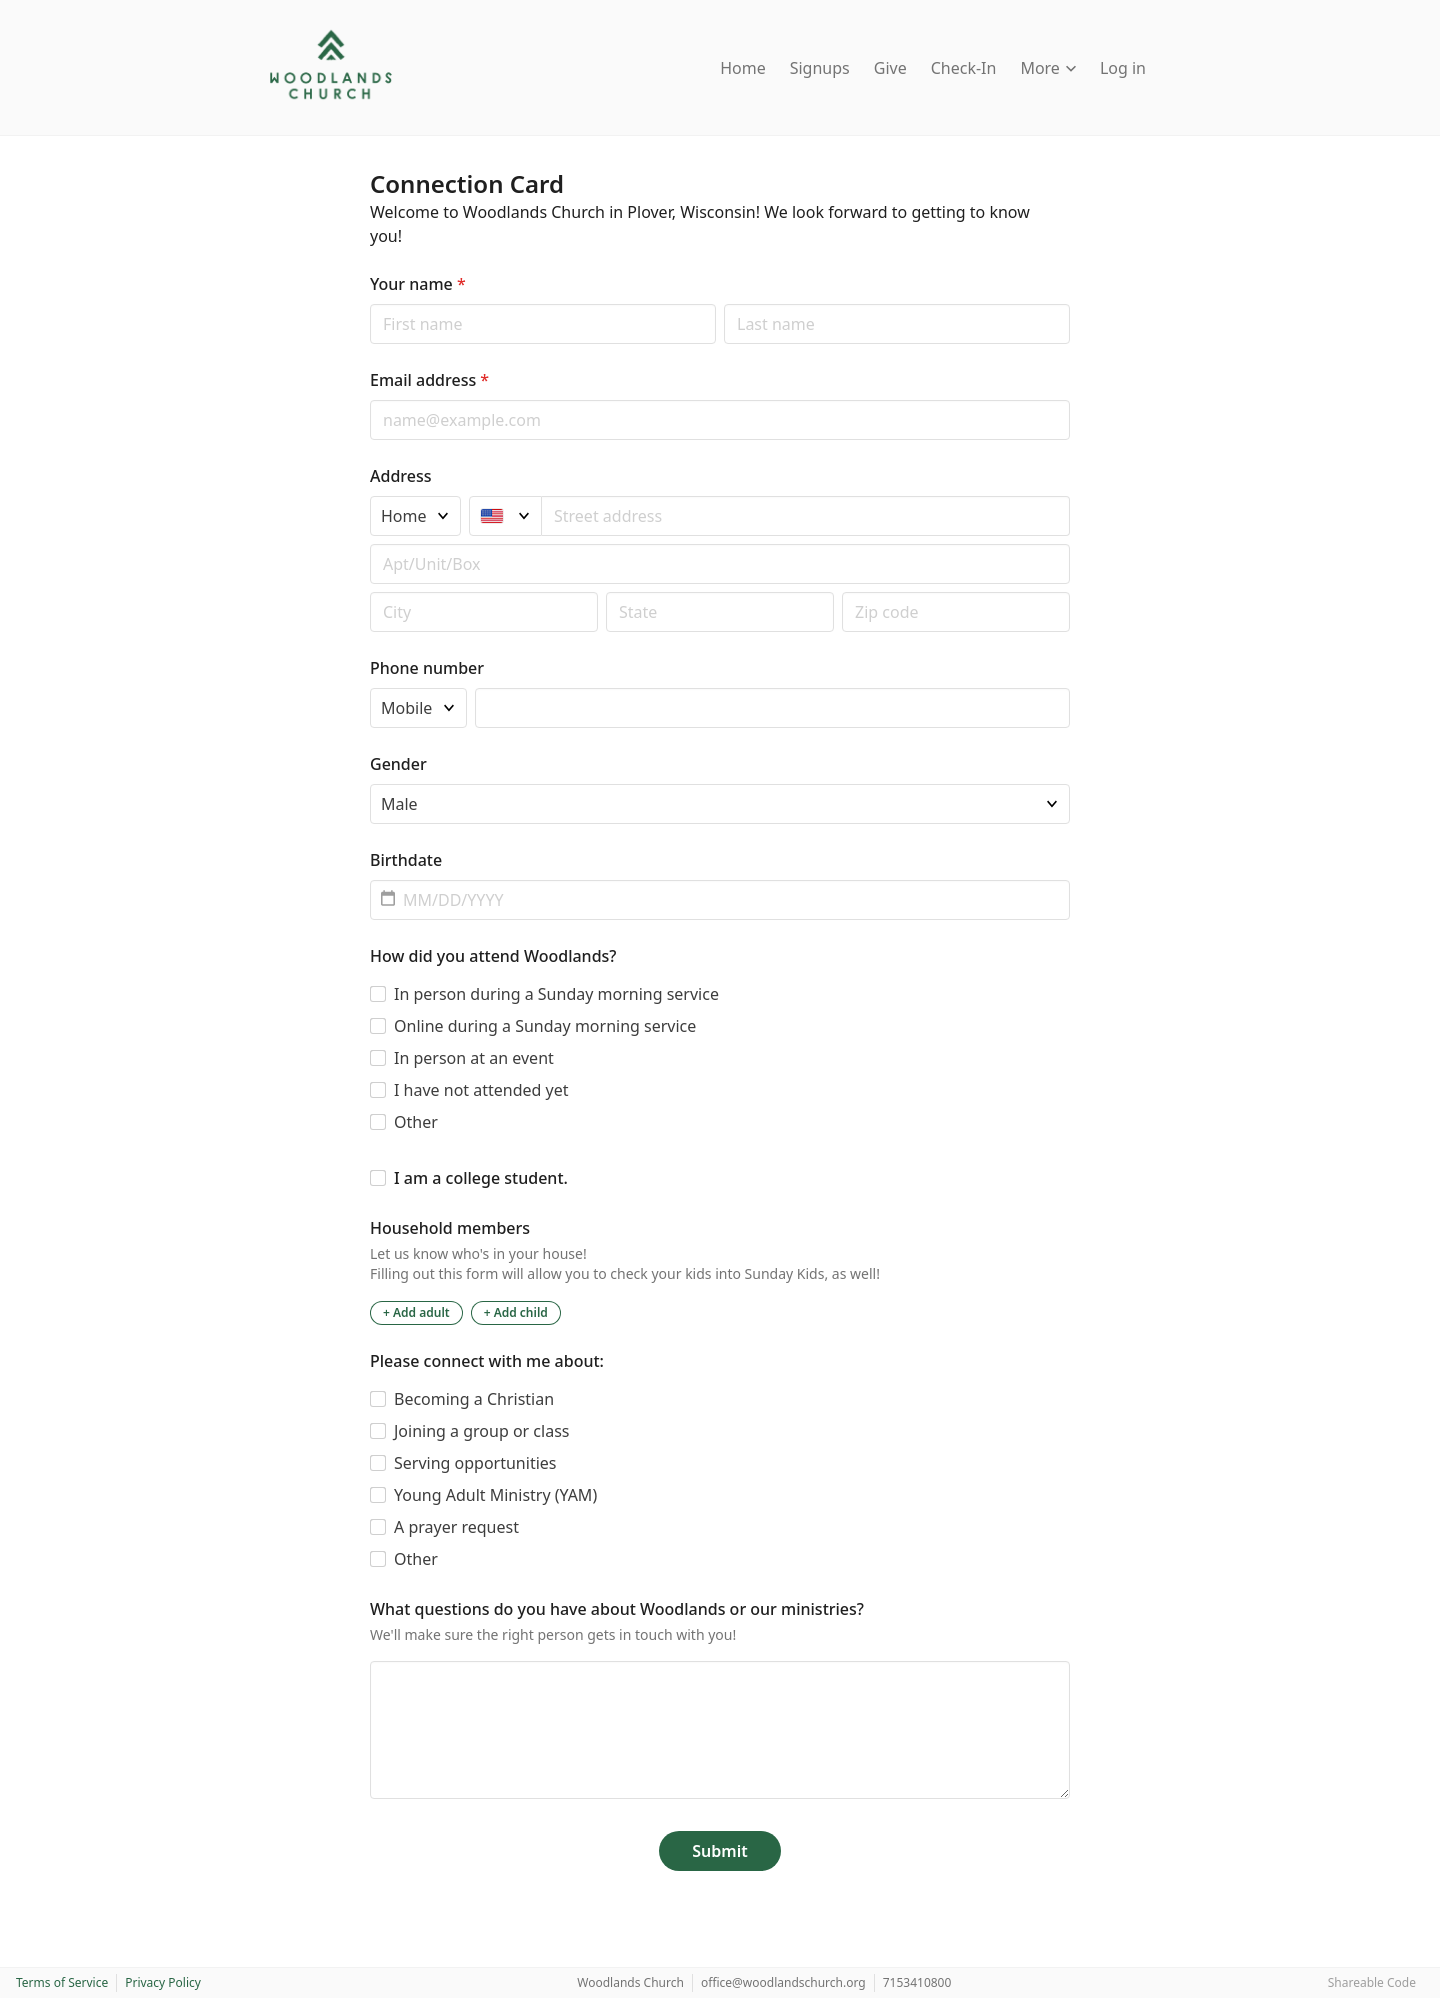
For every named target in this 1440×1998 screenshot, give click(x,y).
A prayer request (456, 1527)
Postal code (369, 591)
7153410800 (917, 1982)
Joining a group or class (481, 1431)
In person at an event (474, 1058)
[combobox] (806, 516)
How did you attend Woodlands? (493, 956)
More (1048, 68)
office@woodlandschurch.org (783, 1982)
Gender (398, 764)
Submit (719, 1851)
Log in (1123, 68)
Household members (450, 1228)
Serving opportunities (475, 1463)
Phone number (427, 668)
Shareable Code (1372, 1982)
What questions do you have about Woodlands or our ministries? (617, 1609)
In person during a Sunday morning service (556, 994)
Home (743, 68)
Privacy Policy (163, 1982)
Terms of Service (62, 1982)
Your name (418, 284)
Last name (723, 303)
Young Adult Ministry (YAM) (495, 1495)
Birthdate (406, 860)
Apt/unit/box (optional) (369, 543)
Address (401, 476)
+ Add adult (416, 1312)
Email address (429, 380)
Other (416, 1122)
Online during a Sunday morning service (545, 1026)
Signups (820, 68)
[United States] (505, 516)
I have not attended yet (481, 1090)
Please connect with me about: (487, 1361)
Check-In (964, 68)
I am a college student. (481, 1178)
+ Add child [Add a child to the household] (516, 1312)
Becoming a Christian (474, 1399)
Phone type (369, 687)
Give (890, 68)
